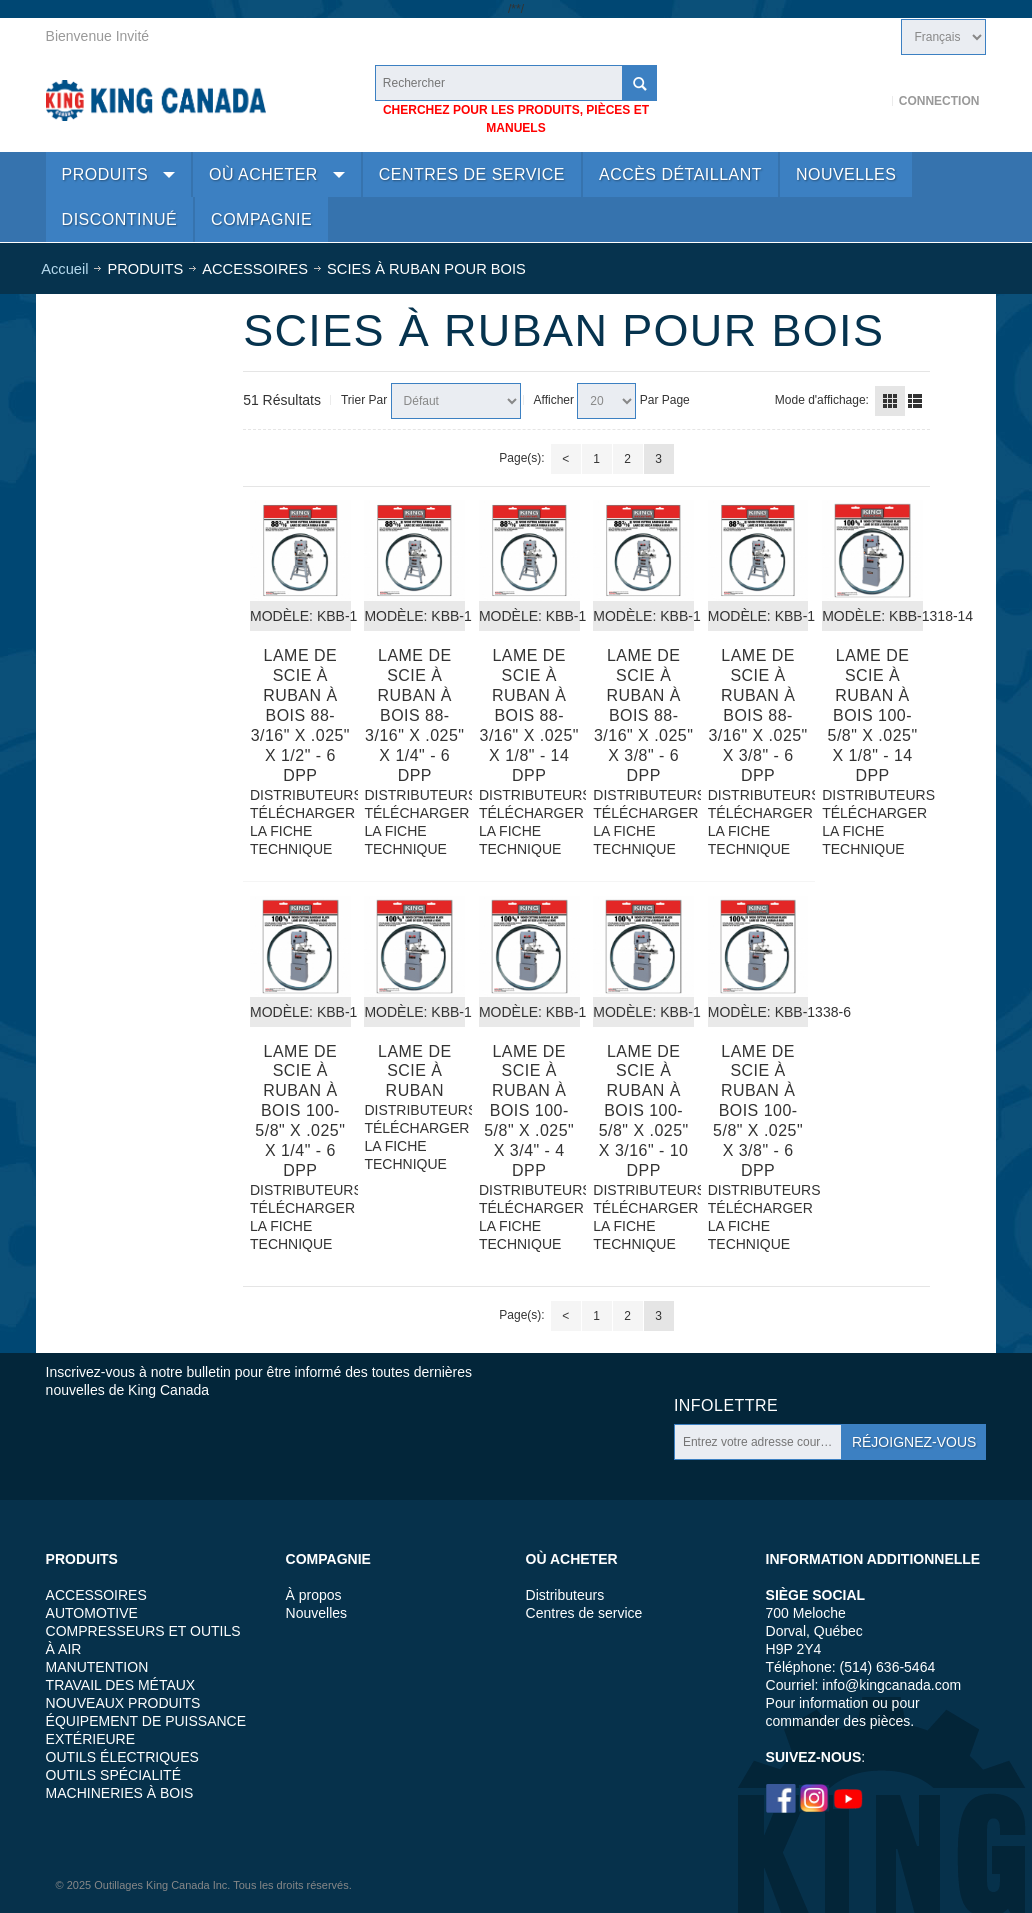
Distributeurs (565, 1595)
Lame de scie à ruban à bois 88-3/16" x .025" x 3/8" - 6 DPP (643, 715)
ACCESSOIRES (96, 1595)
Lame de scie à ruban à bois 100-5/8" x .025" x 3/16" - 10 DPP (644, 1111)
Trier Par (364, 400)
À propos (314, 1595)
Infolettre (726, 1405)
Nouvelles (316, 1613)
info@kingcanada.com (891, 1685)
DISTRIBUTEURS (300, 795)
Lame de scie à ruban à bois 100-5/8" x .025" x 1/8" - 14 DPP (873, 715)
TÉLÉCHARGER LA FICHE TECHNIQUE (300, 831)
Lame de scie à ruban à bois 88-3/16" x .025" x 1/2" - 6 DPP (300, 715)
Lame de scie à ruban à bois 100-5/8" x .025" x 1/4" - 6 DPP (300, 1111)
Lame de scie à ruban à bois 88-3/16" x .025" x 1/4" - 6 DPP (414, 715)
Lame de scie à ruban (415, 1071)
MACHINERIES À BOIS (120, 1793)
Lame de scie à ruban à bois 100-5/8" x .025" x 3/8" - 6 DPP (758, 1111)
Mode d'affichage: (822, 400)
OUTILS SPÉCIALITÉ (113, 1775)
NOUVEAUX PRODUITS (123, 1703)
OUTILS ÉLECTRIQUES (122, 1757)
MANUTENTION (97, 1667)
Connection (939, 101)
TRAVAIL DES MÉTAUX (121, 1685)
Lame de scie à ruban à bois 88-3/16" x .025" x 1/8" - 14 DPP (529, 715)
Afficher (554, 400)
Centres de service (584, 1613)
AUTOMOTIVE (92, 1613)
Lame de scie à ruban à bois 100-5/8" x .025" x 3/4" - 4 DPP (529, 1111)
